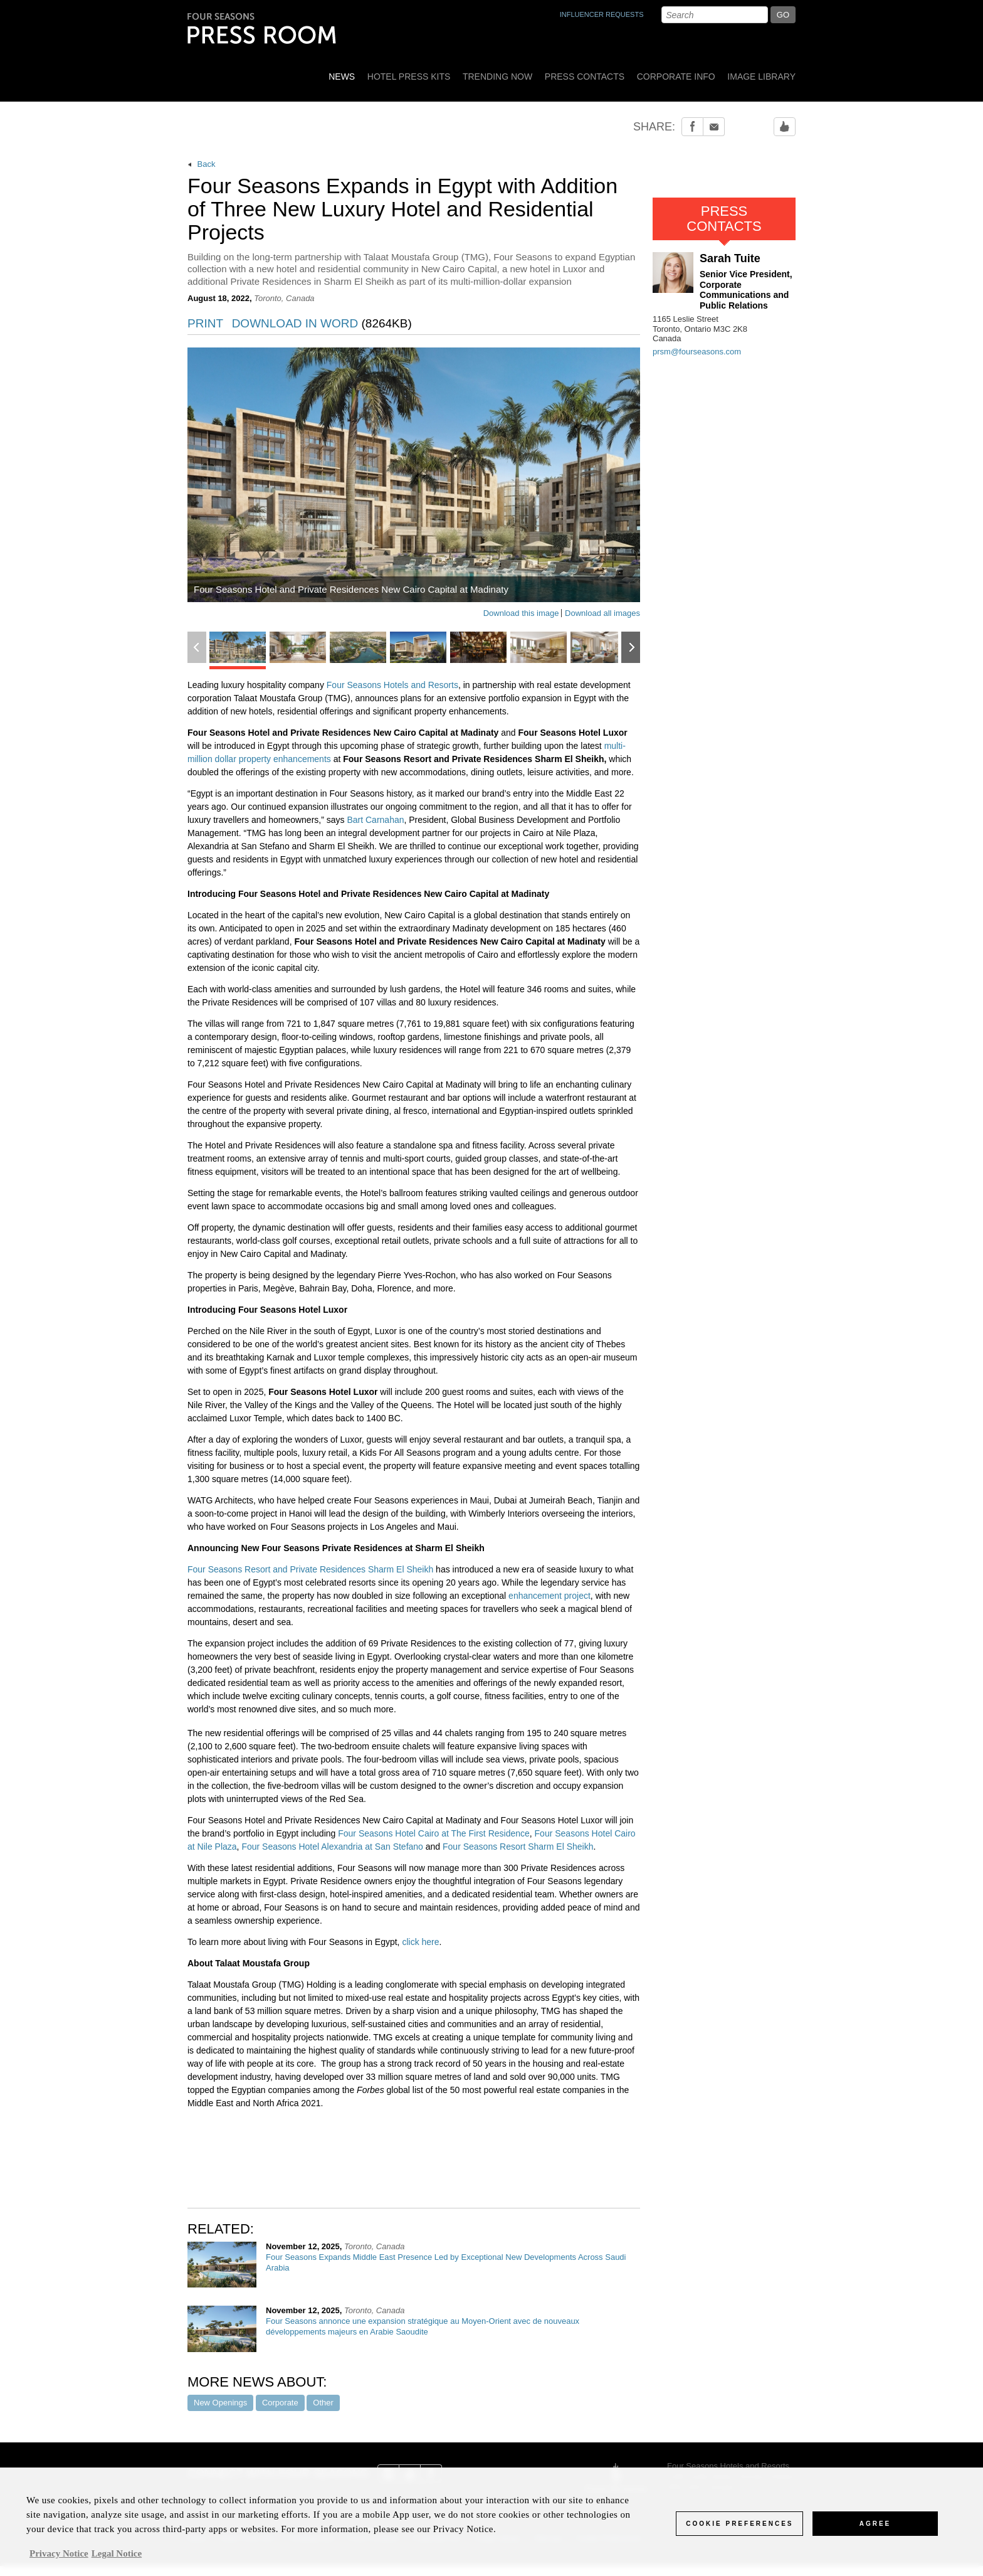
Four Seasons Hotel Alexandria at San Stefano (332, 1847)
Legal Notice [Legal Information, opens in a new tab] (117, 2561)
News (342, 77)
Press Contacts (584, 77)
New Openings (220, 2402)
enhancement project (549, 1596)
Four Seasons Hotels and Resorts (392, 685)
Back (201, 164)
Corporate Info (676, 77)
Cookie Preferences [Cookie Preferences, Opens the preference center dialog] (739, 2530)
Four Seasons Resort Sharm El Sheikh (518, 1847)
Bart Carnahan (375, 820)
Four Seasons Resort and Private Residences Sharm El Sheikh (310, 1569)
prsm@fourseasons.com (697, 351)
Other (323, 2402)
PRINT (205, 323)
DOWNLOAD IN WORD (322, 323)
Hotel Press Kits (409, 77)
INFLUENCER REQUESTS (602, 14)
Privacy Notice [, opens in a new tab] (58, 2561)
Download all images (602, 613)
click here (420, 1942)
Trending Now (497, 77)
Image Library (761, 77)
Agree (875, 2530)
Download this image (521, 613)
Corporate (280, 2402)
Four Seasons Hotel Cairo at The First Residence (434, 1833)
